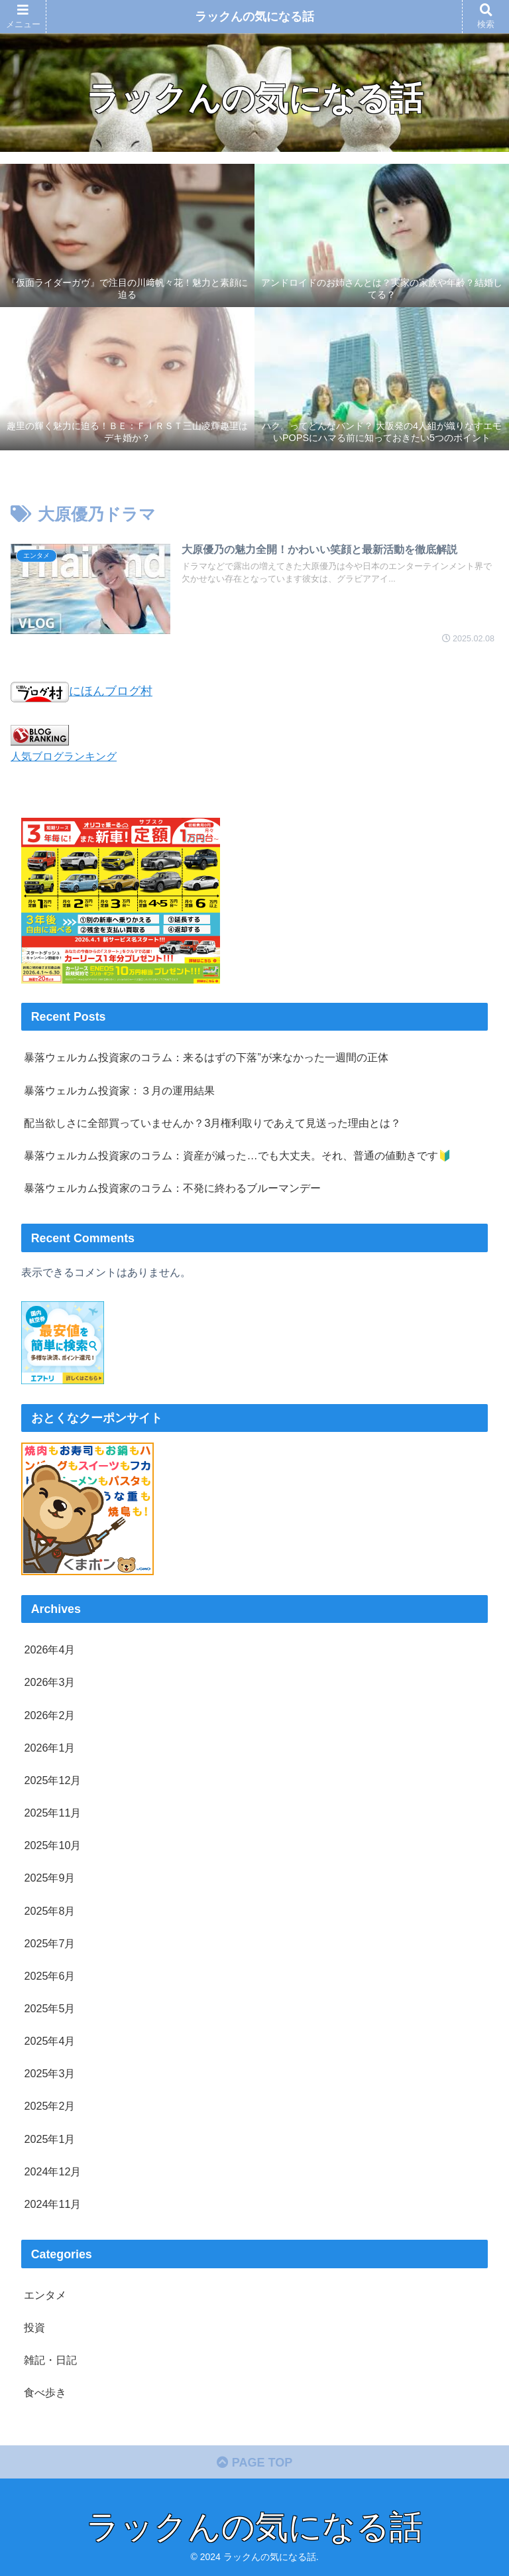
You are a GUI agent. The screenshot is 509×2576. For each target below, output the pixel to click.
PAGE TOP (254, 2462)
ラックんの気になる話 (254, 16)
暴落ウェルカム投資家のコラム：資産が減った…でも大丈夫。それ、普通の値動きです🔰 (237, 1155)
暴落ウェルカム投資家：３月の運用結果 (119, 1090)
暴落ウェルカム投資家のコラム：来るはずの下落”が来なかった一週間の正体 (206, 1057)
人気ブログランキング (64, 756)
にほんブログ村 (81, 691)
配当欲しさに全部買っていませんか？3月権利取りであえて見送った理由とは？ (212, 1123)
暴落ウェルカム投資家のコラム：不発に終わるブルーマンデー (172, 1188)
